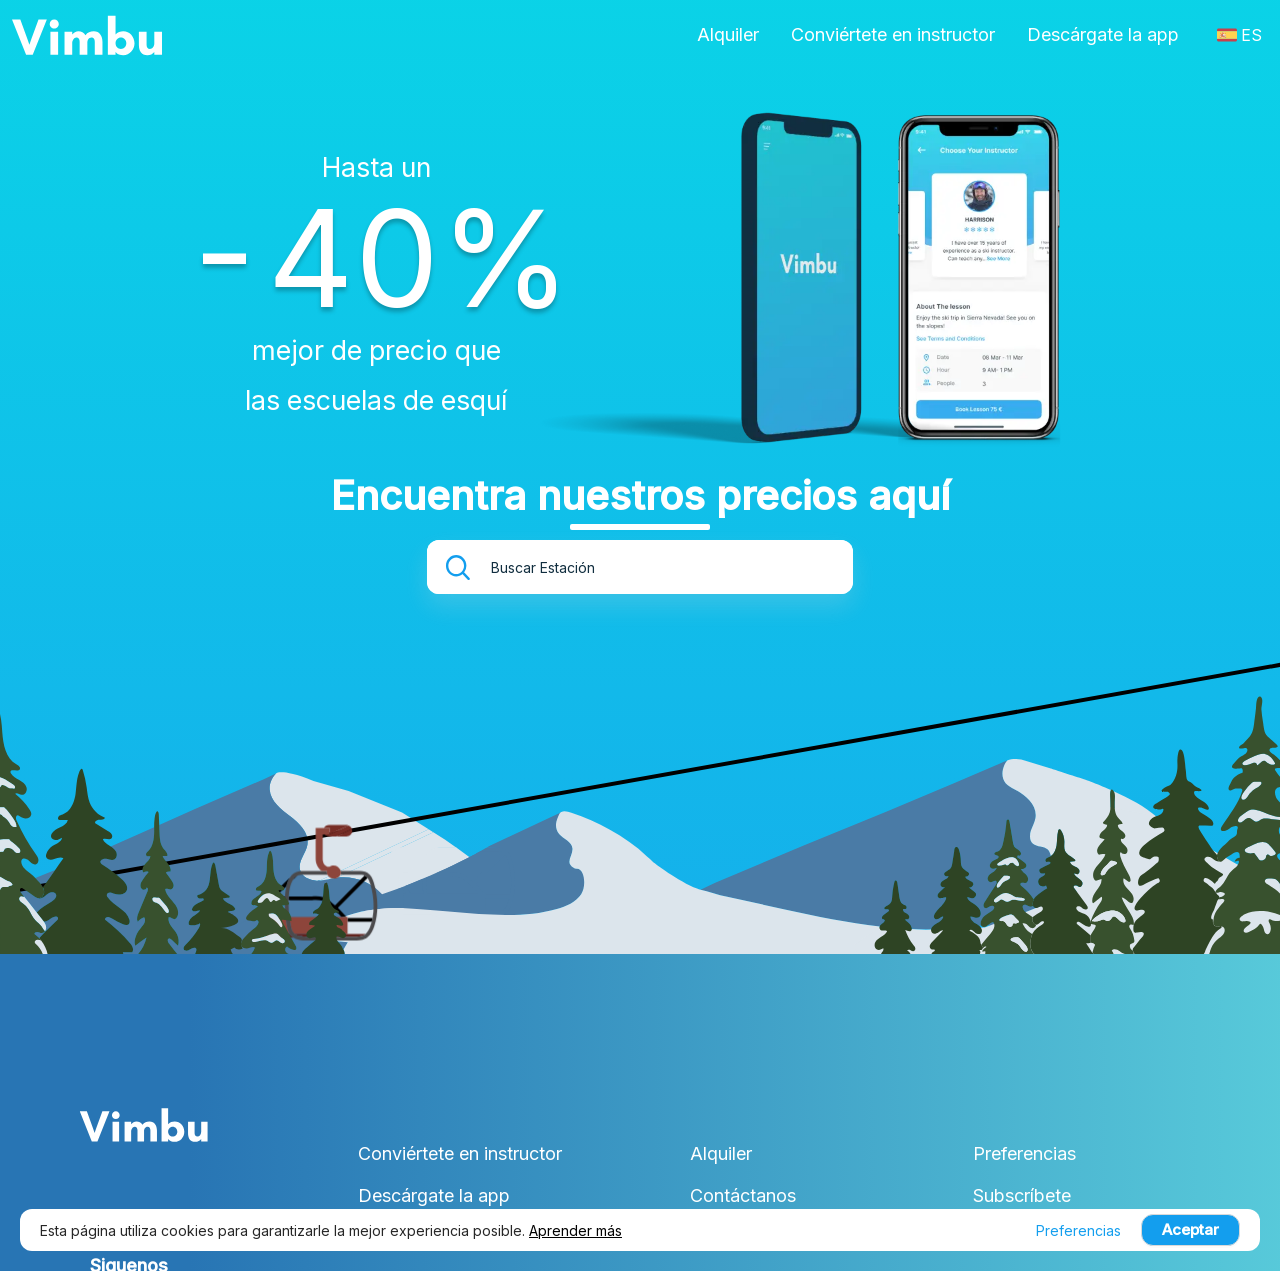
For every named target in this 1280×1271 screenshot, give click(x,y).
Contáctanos (743, 1195)
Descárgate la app (1103, 34)
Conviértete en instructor (893, 34)
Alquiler (728, 34)
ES (1239, 35)
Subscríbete (1022, 1195)
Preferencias (1024, 1153)
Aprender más (575, 1230)
